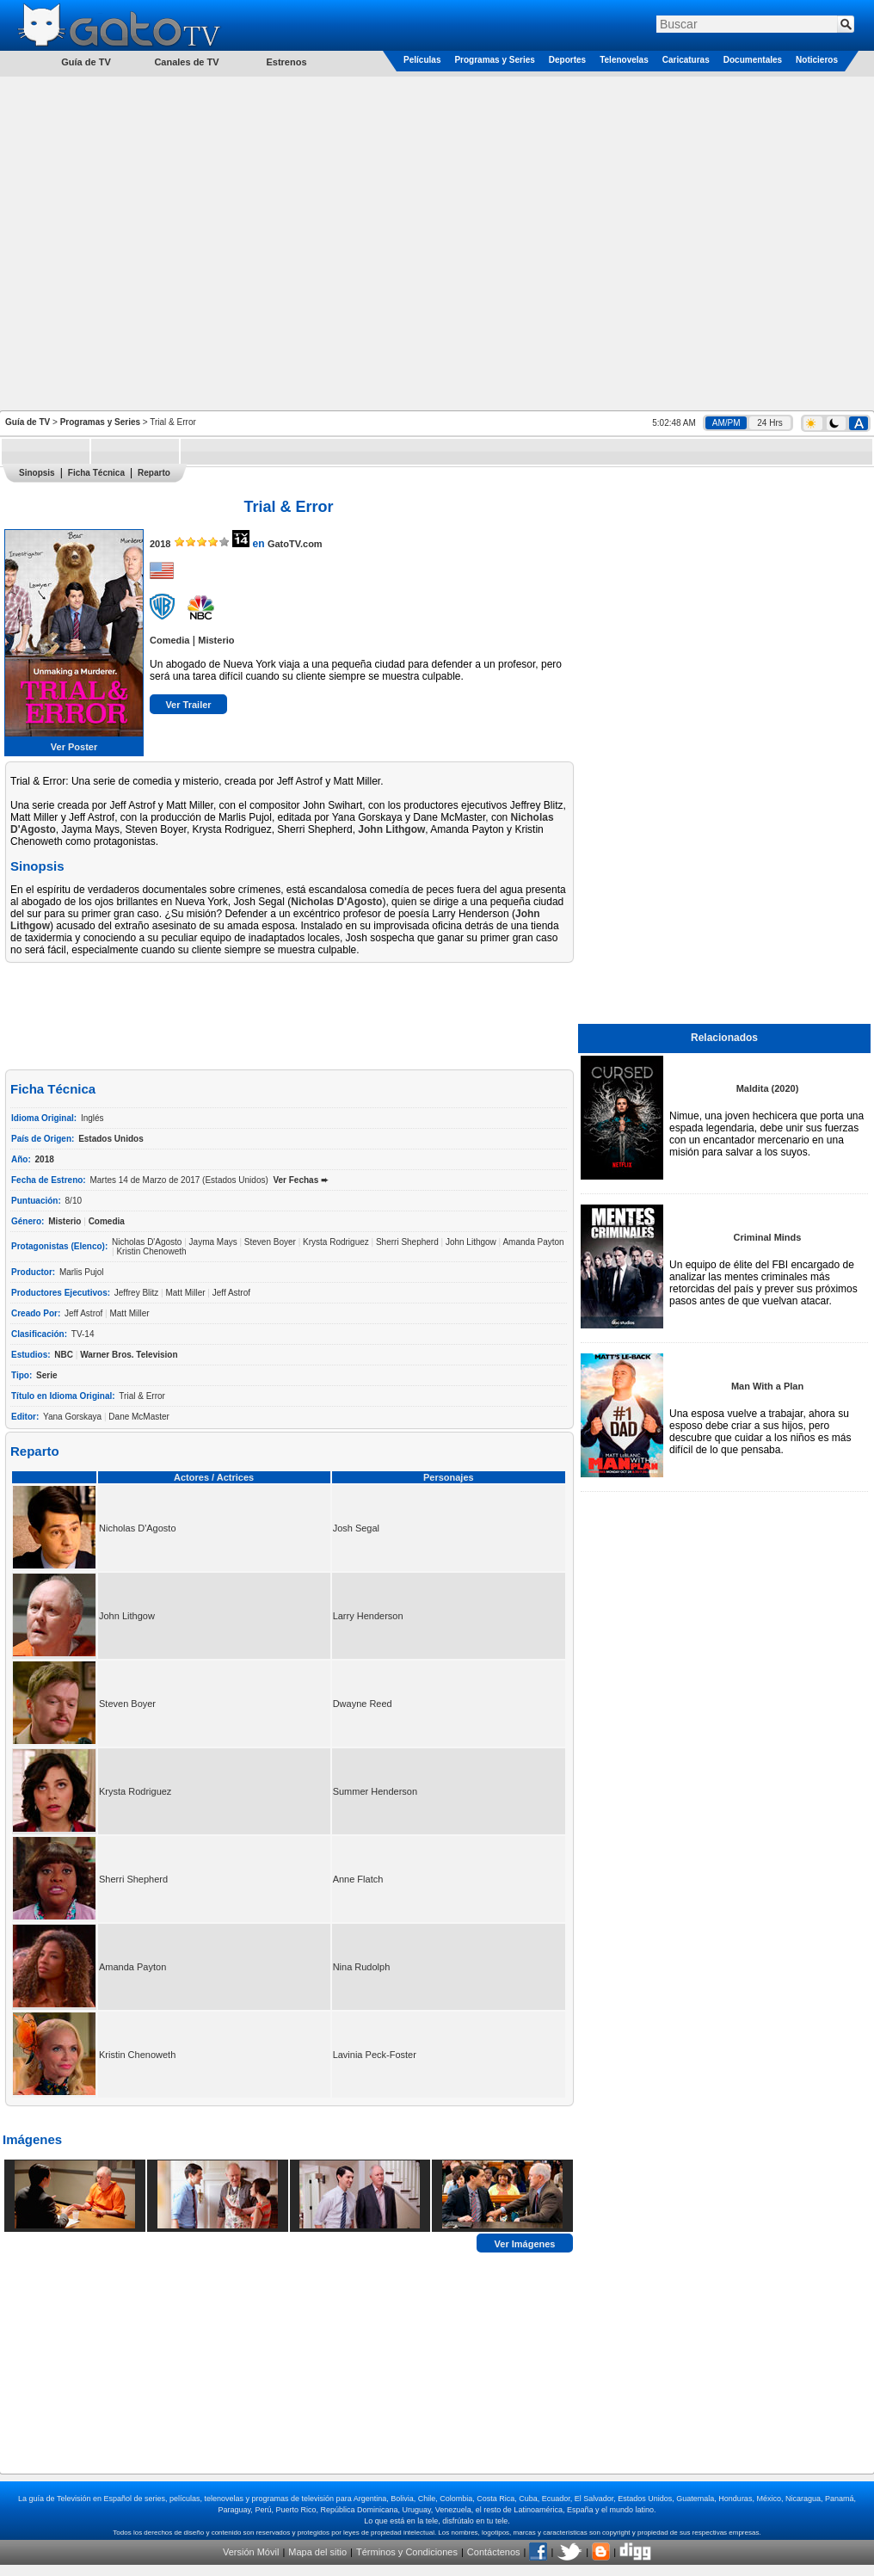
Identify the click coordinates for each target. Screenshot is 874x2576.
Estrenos (286, 62)
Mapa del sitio (317, 2552)
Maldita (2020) (767, 1088)
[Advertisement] (180, 242)
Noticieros (817, 60)
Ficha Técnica (96, 473)
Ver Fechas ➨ (300, 1180)
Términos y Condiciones (407, 2552)
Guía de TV (27, 422)
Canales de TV (186, 62)
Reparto (154, 473)
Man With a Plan (767, 1386)
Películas (421, 60)
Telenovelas (624, 60)
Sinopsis (37, 473)
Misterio (216, 640)
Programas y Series (494, 60)
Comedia (169, 640)
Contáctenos (493, 2552)
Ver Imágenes (525, 2243)
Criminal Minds (768, 1237)
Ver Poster (74, 747)
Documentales (752, 60)
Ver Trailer (188, 704)
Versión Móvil (251, 2552)
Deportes (567, 60)
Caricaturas (686, 60)
